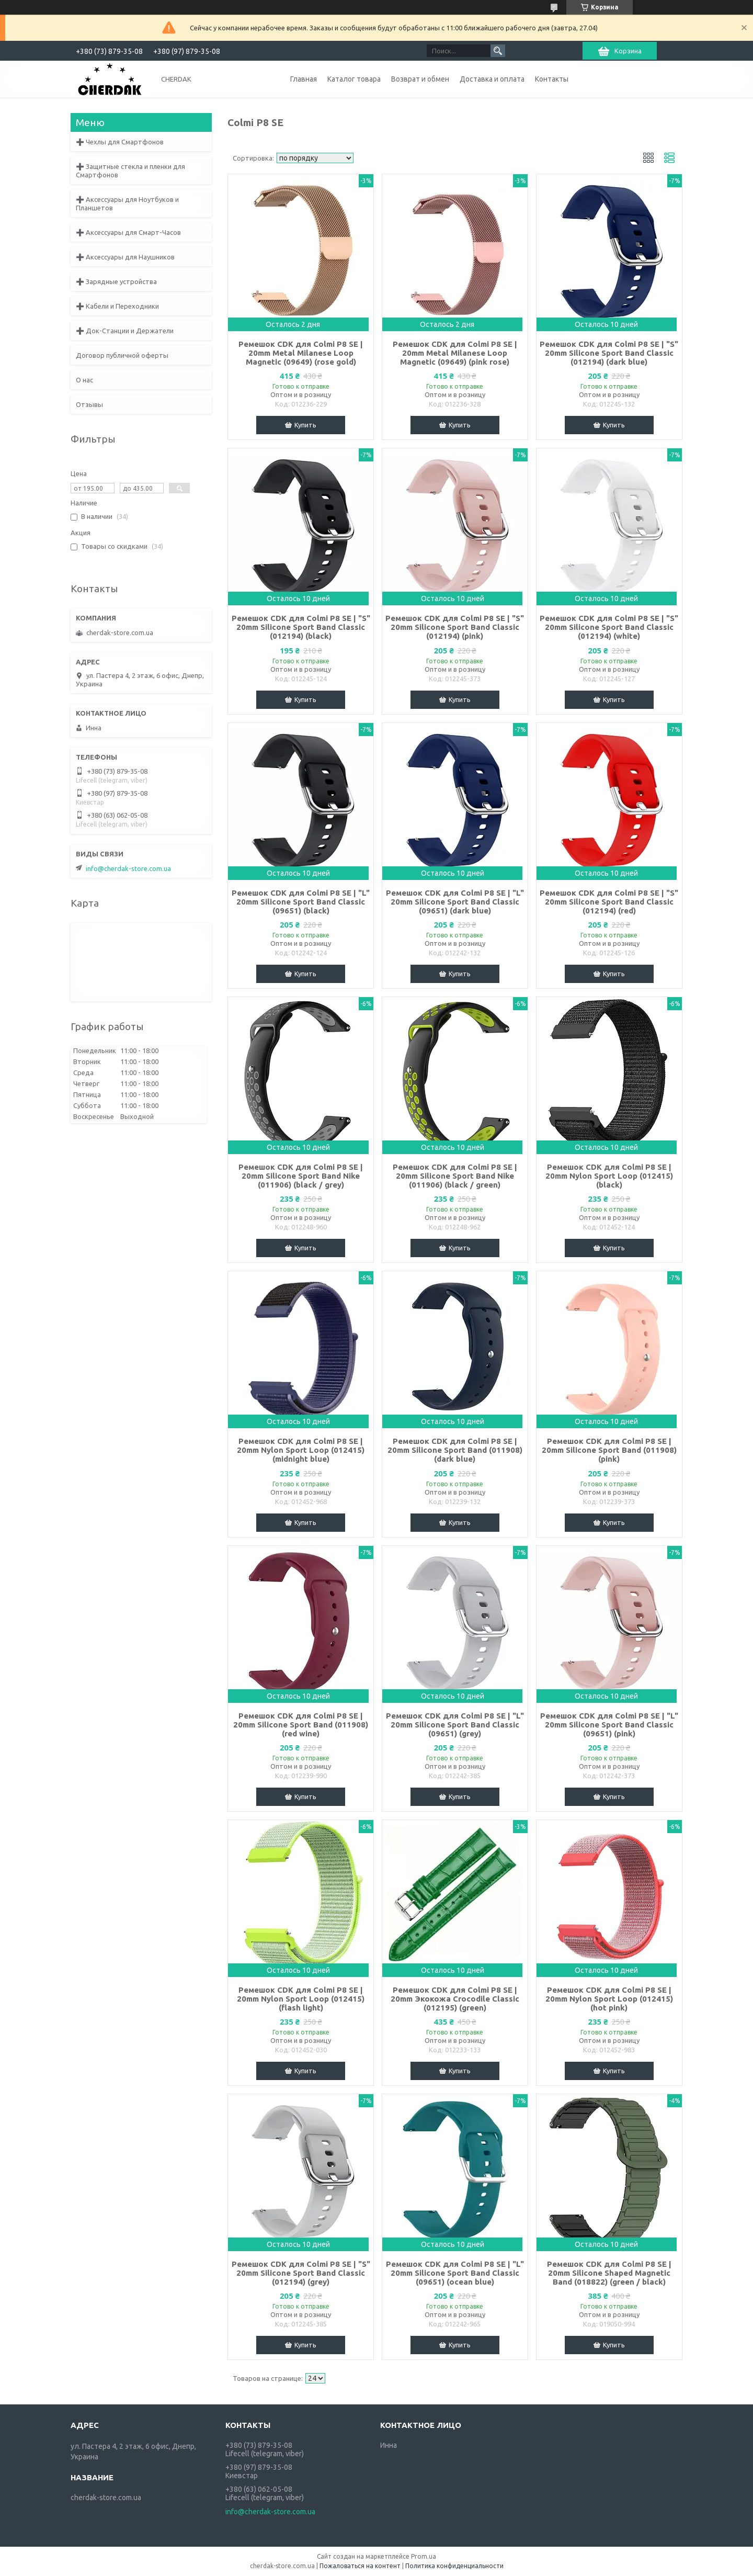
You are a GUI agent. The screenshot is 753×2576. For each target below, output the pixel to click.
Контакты (551, 79)
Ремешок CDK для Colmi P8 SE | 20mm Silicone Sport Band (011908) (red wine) (300, 1724)
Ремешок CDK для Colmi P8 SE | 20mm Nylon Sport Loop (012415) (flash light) (300, 1998)
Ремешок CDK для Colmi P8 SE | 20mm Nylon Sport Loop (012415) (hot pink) (609, 1998)
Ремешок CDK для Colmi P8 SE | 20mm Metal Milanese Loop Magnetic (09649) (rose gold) (300, 353)
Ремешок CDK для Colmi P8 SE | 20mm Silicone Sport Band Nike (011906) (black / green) (455, 1175)
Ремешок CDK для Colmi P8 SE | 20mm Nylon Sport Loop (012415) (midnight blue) (300, 1450)
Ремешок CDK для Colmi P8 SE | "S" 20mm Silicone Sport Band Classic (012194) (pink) (454, 627)
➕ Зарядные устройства (116, 281)
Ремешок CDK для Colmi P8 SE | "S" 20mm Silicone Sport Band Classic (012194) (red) (609, 901)
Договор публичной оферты (122, 355)
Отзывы (89, 404)
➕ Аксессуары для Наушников (125, 257)
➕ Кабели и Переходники (117, 306)
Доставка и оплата (492, 79)
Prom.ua (423, 2556)
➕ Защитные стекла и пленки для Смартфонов (130, 170)
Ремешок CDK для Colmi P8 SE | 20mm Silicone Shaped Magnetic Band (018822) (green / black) (609, 2272)
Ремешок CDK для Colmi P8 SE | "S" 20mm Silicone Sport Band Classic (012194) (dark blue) (609, 353)
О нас (84, 379)
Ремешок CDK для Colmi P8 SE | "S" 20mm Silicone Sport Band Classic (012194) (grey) (301, 2272)
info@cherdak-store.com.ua (128, 868)
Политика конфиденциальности (454, 2565)
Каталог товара (354, 79)
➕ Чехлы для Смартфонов (120, 141)
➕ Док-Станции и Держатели (125, 330)
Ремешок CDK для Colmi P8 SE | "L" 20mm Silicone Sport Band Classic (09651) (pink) (609, 1724)
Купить (305, 424)
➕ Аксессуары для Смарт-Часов (128, 232)
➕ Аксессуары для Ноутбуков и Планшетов (127, 203)
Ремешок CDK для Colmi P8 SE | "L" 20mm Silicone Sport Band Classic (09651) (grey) (455, 1724)
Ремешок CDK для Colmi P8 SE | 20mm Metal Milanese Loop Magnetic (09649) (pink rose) (455, 353)
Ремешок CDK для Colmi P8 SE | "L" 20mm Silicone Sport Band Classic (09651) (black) (301, 901)
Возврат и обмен (420, 79)
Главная (303, 79)
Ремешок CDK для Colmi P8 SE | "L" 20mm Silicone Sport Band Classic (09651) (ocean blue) (455, 2272)
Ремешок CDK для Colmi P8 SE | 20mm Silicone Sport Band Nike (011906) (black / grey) (300, 1175)
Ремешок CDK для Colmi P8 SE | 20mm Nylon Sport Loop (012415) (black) (609, 1175)
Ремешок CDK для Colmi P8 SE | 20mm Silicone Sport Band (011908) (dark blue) (454, 1450)
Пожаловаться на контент (360, 2565)
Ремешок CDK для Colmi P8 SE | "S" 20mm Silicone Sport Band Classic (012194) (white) (609, 627)
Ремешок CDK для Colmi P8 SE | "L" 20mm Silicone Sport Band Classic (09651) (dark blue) (455, 901)
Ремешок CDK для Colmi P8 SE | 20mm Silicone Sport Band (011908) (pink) (609, 1450)
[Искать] (497, 50)
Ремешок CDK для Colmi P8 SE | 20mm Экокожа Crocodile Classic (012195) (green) (455, 1998)
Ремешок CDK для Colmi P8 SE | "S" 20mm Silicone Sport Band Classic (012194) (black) (301, 627)
